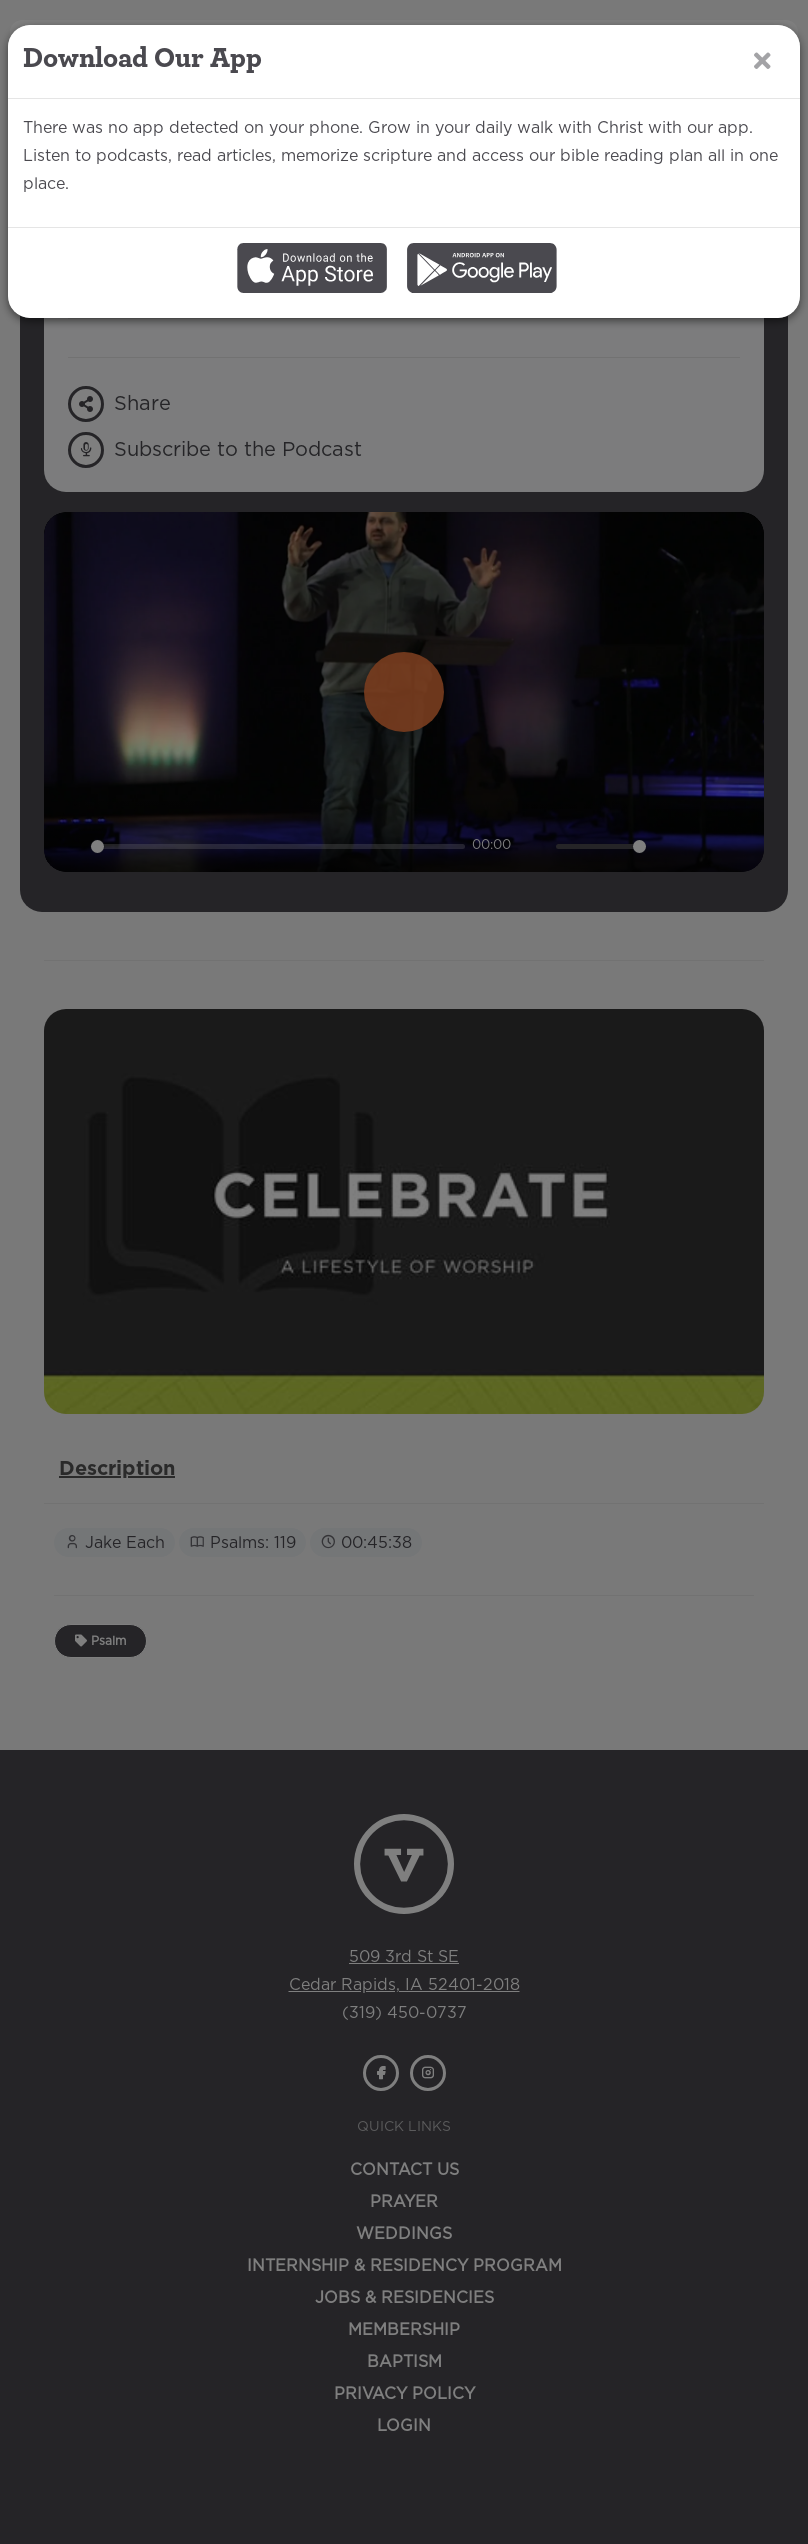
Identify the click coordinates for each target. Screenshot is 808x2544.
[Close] (762, 60)
